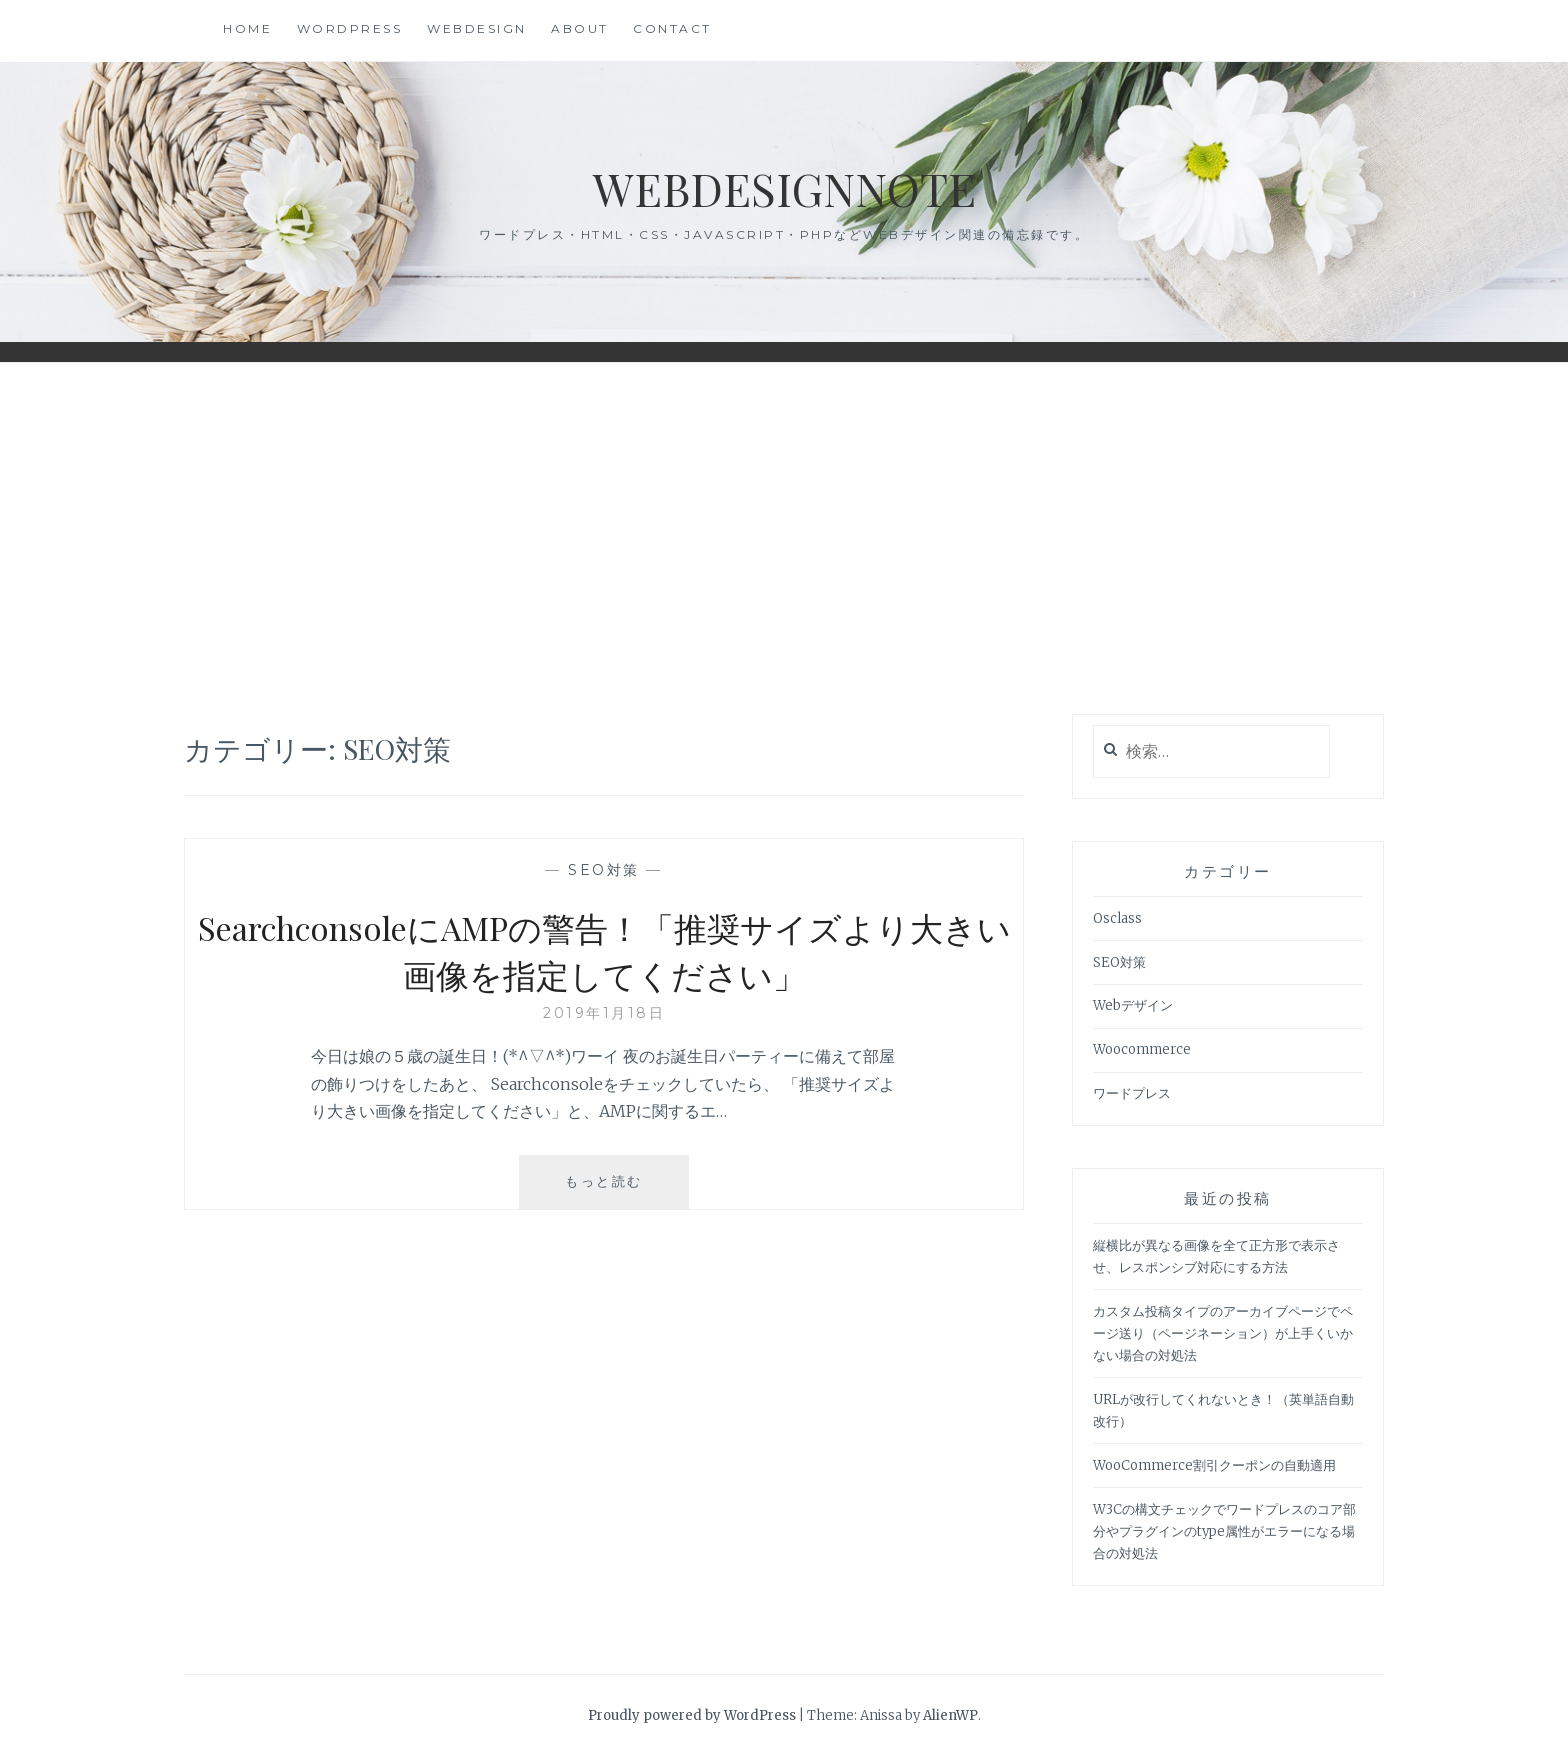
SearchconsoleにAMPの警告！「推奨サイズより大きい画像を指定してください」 (604, 949)
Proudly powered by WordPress (692, 1715)
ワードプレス (1132, 1093)
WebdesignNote (784, 186)
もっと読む (627, 1189)
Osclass (1117, 918)
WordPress (350, 28)
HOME (247, 28)
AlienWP (950, 1715)
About (580, 28)
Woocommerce (1142, 1049)
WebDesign (477, 28)
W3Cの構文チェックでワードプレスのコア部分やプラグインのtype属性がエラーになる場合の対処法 (1224, 1531)
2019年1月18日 (604, 1013)
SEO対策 (604, 870)
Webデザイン (1133, 1005)
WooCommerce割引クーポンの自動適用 (1214, 1465)
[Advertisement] (784, 539)
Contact (672, 28)
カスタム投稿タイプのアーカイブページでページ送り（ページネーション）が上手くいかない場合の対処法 (1223, 1333)
